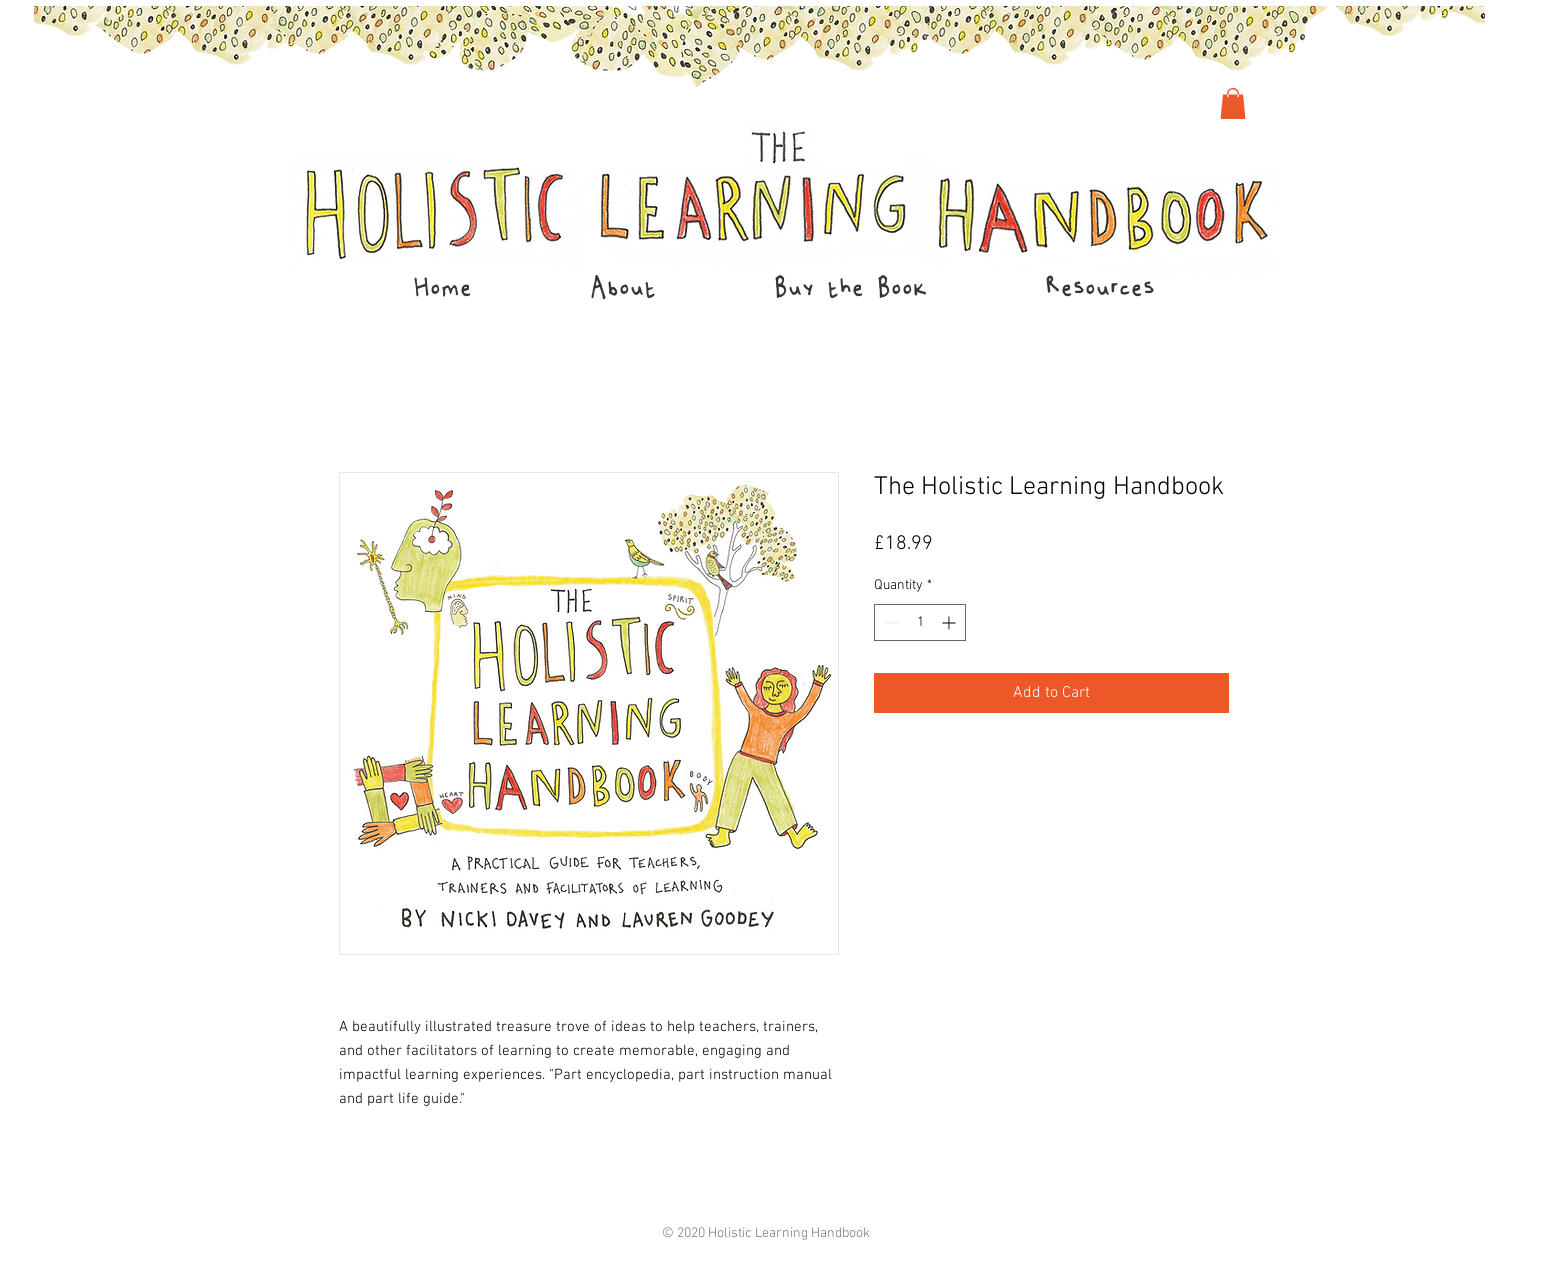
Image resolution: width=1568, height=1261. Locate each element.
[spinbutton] (920, 622)
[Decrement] (889, 622)
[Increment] (950, 622)
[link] (1233, 103)
